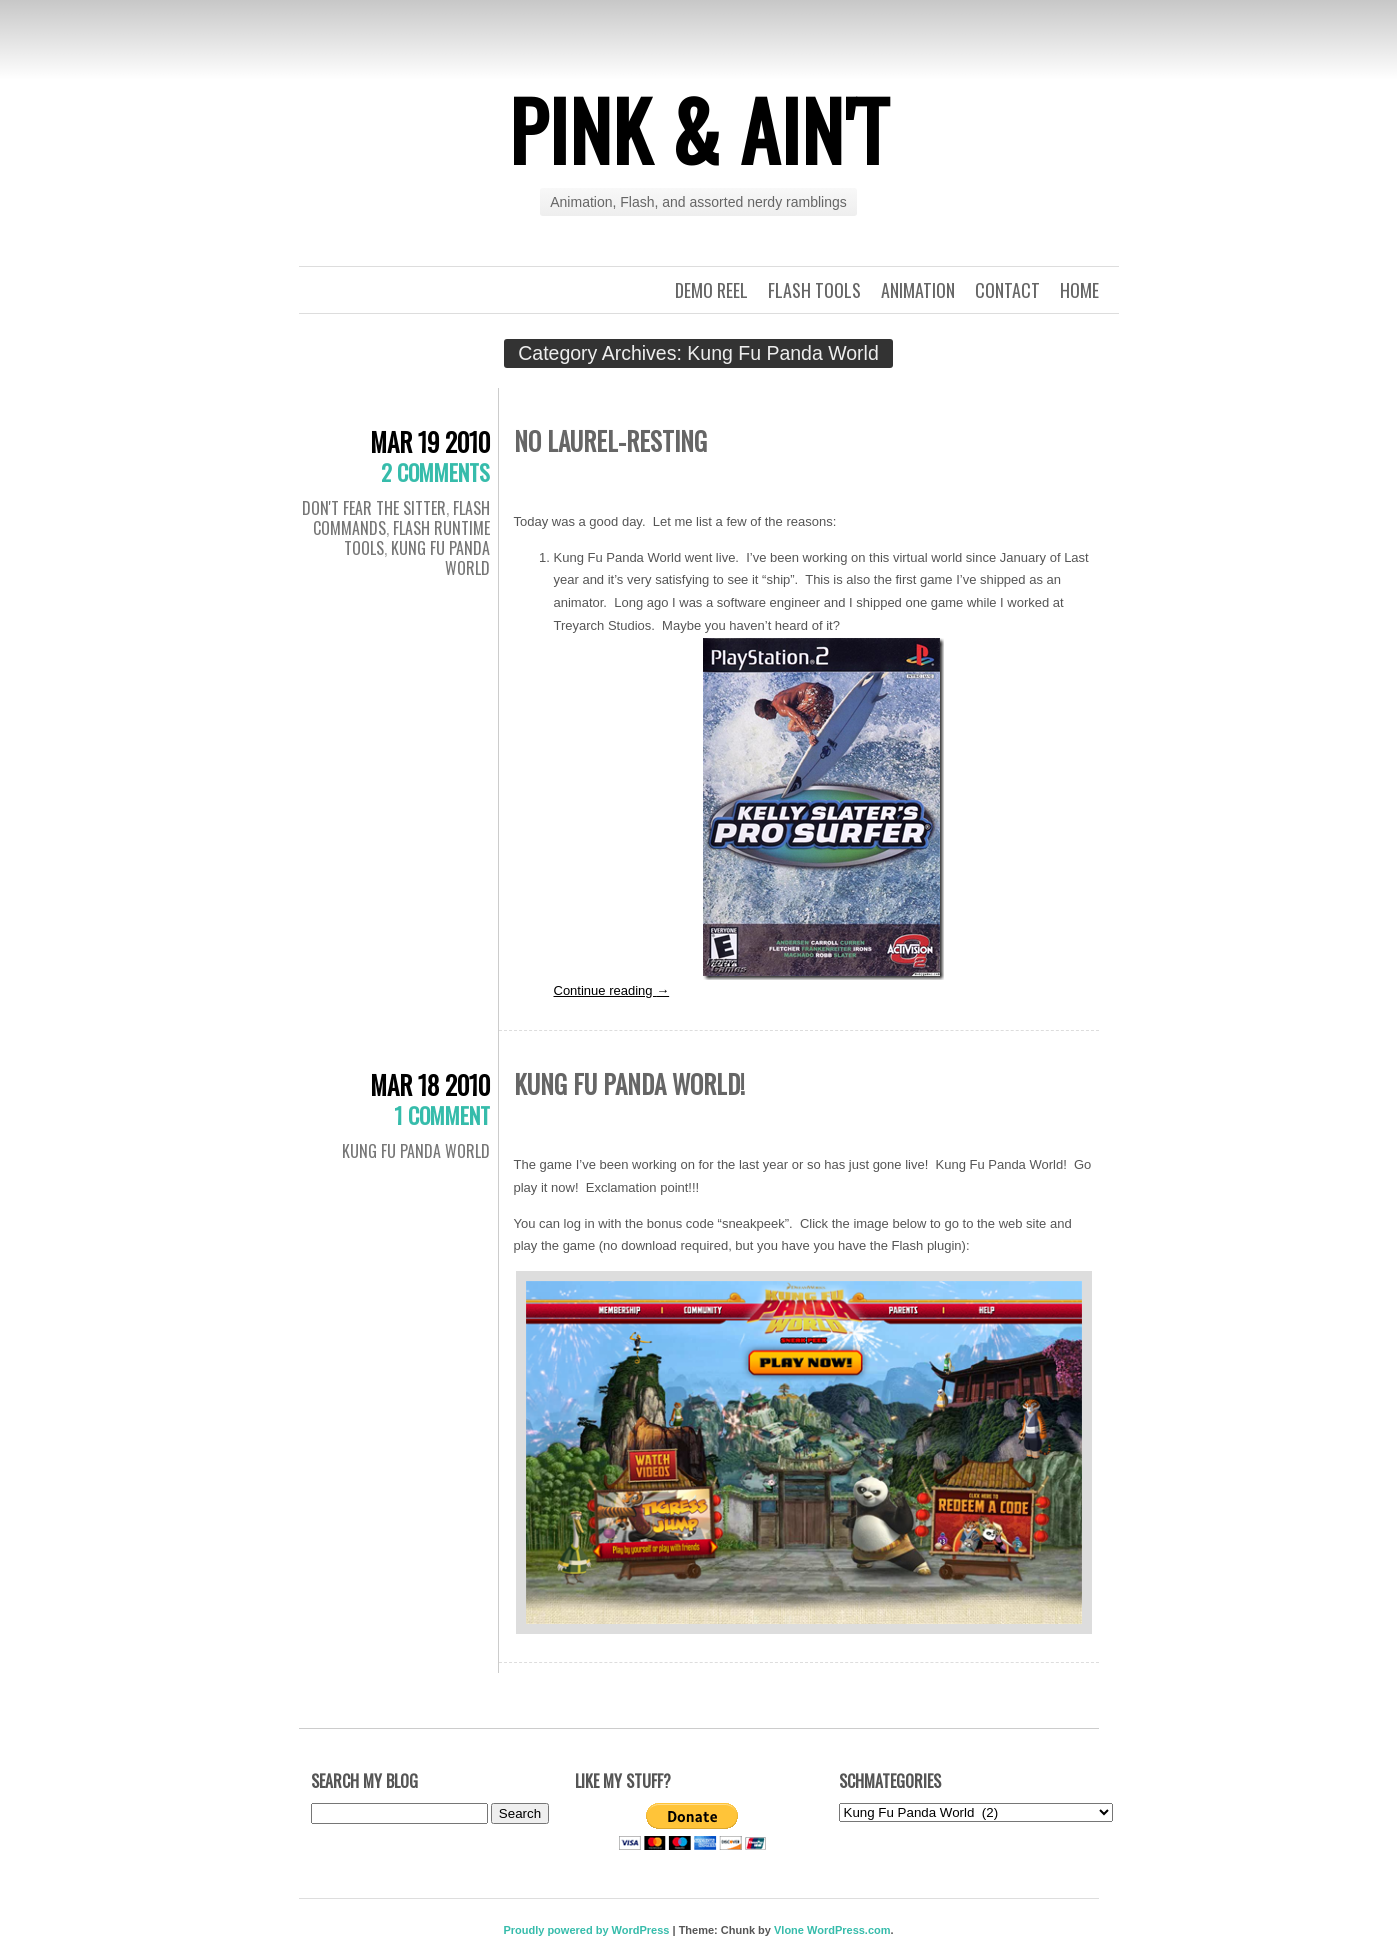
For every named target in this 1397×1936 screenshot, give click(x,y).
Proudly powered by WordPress (586, 1930)
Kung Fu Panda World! (629, 1083)
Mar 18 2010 (430, 1084)
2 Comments (435, 472)
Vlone (789, 1930)
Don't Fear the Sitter (374, 508)
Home (1079, 290)
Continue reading (612, 990)
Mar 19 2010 (430, 441)
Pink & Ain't (699, 129)
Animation (918, 290)
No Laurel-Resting (610, 440)
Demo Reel (711, 290)
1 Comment (442, 1115)
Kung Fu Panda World (440, 558)
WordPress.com (849, 1930)
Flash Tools (814, 290)
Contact (1007, 290)
